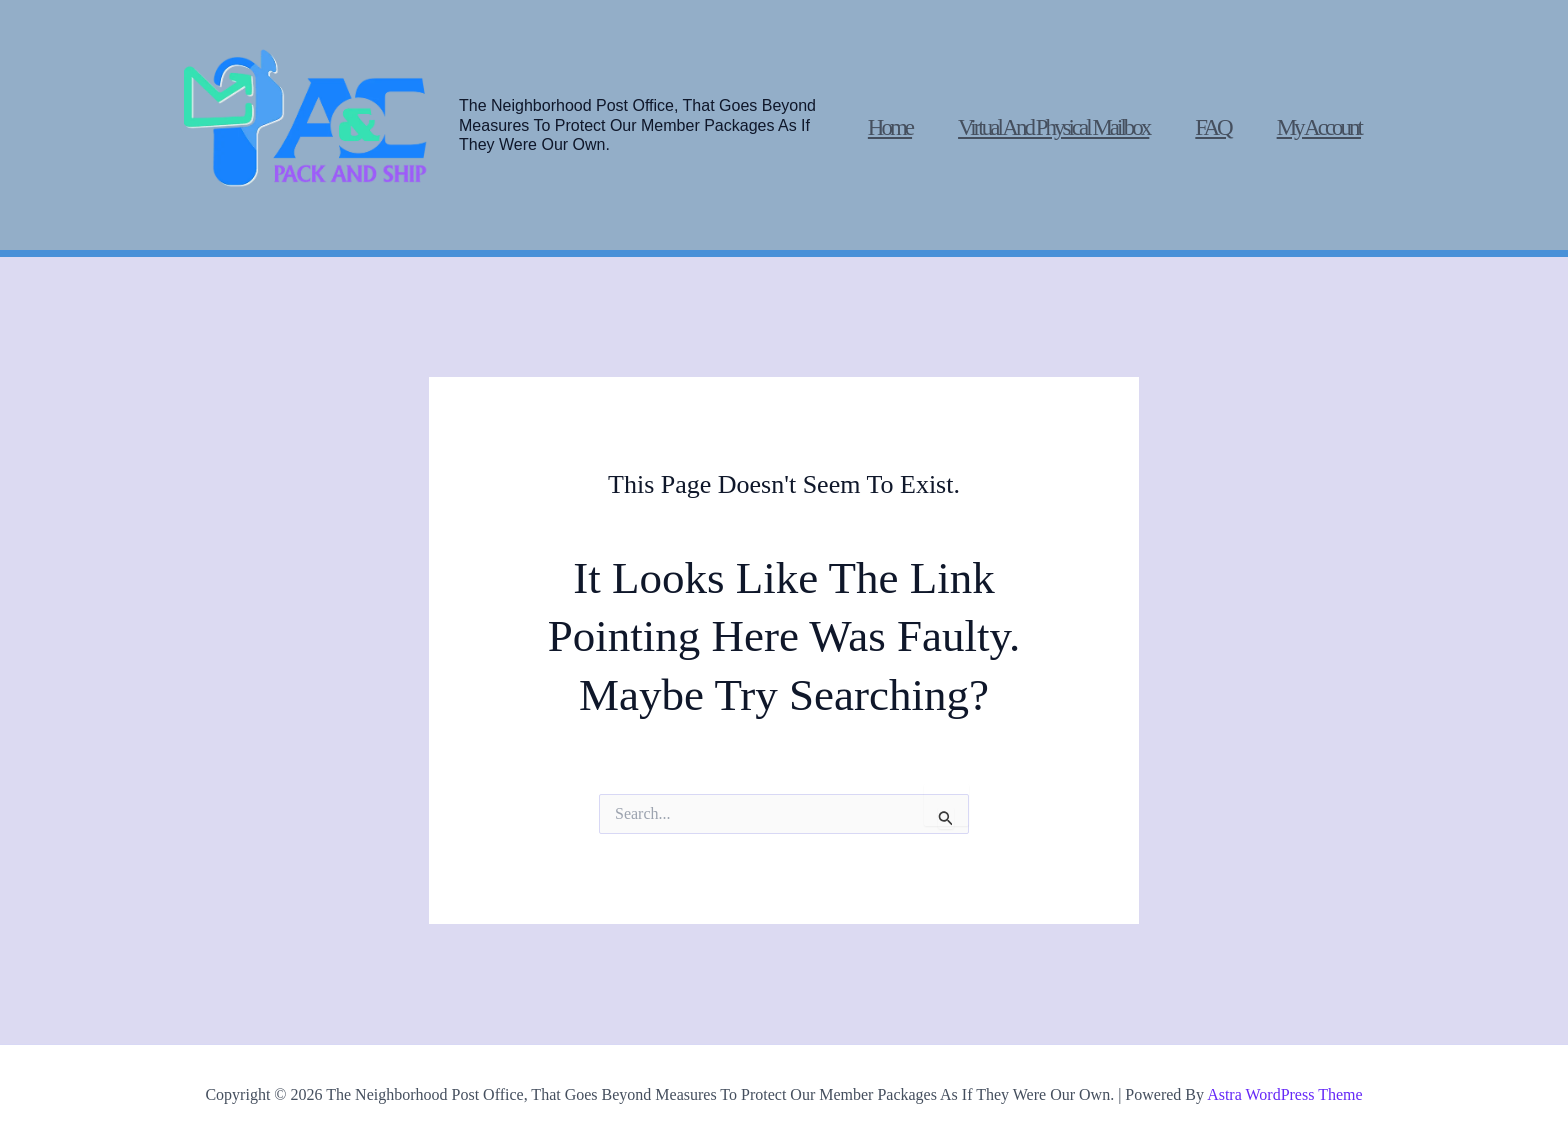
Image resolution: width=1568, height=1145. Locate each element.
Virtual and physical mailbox (1053, 127)
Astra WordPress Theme (1284, 1094)
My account (1319, 127)
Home (890, 127)
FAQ (1212, 127)
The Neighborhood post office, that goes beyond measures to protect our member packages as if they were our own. (637, 124)
